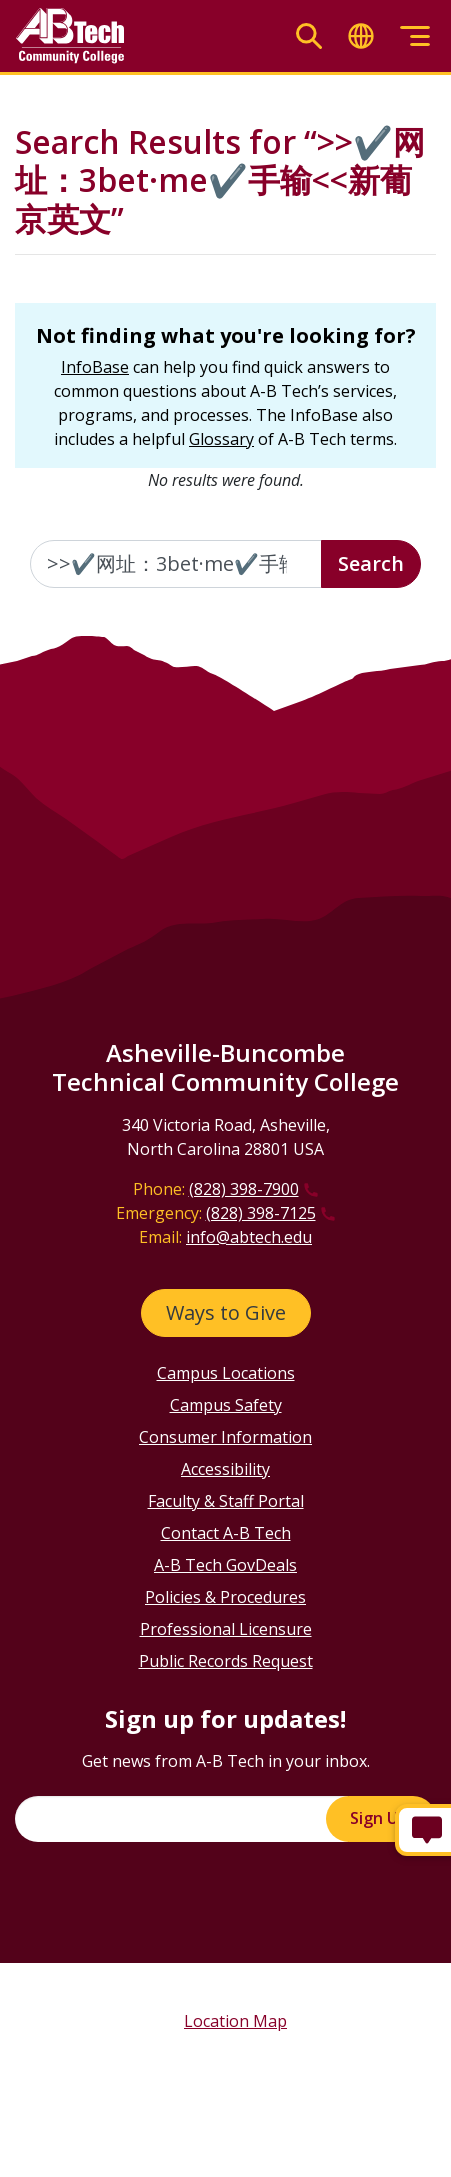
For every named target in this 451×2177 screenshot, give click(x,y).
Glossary (221, 439)
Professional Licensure (226, 1629)
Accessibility (225, 1469)
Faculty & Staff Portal (226, 1501)
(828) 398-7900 (244, 1189)
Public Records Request (226, 1661)
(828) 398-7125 (261, 1213)
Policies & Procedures (225, 1597)
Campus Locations (226, 1373)
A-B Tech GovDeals (225, 1565)
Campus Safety (226, 1405)
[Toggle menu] (415, 36)
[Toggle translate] (361, 36)
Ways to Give (226, 1312)
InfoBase (95, 367)
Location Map (235, 2021)
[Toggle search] (309, 36)
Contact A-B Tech (226, 1533)
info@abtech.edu (249, 1237)
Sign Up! (381, 1818)
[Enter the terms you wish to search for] (176, 564)
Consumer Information (225, 1437)
